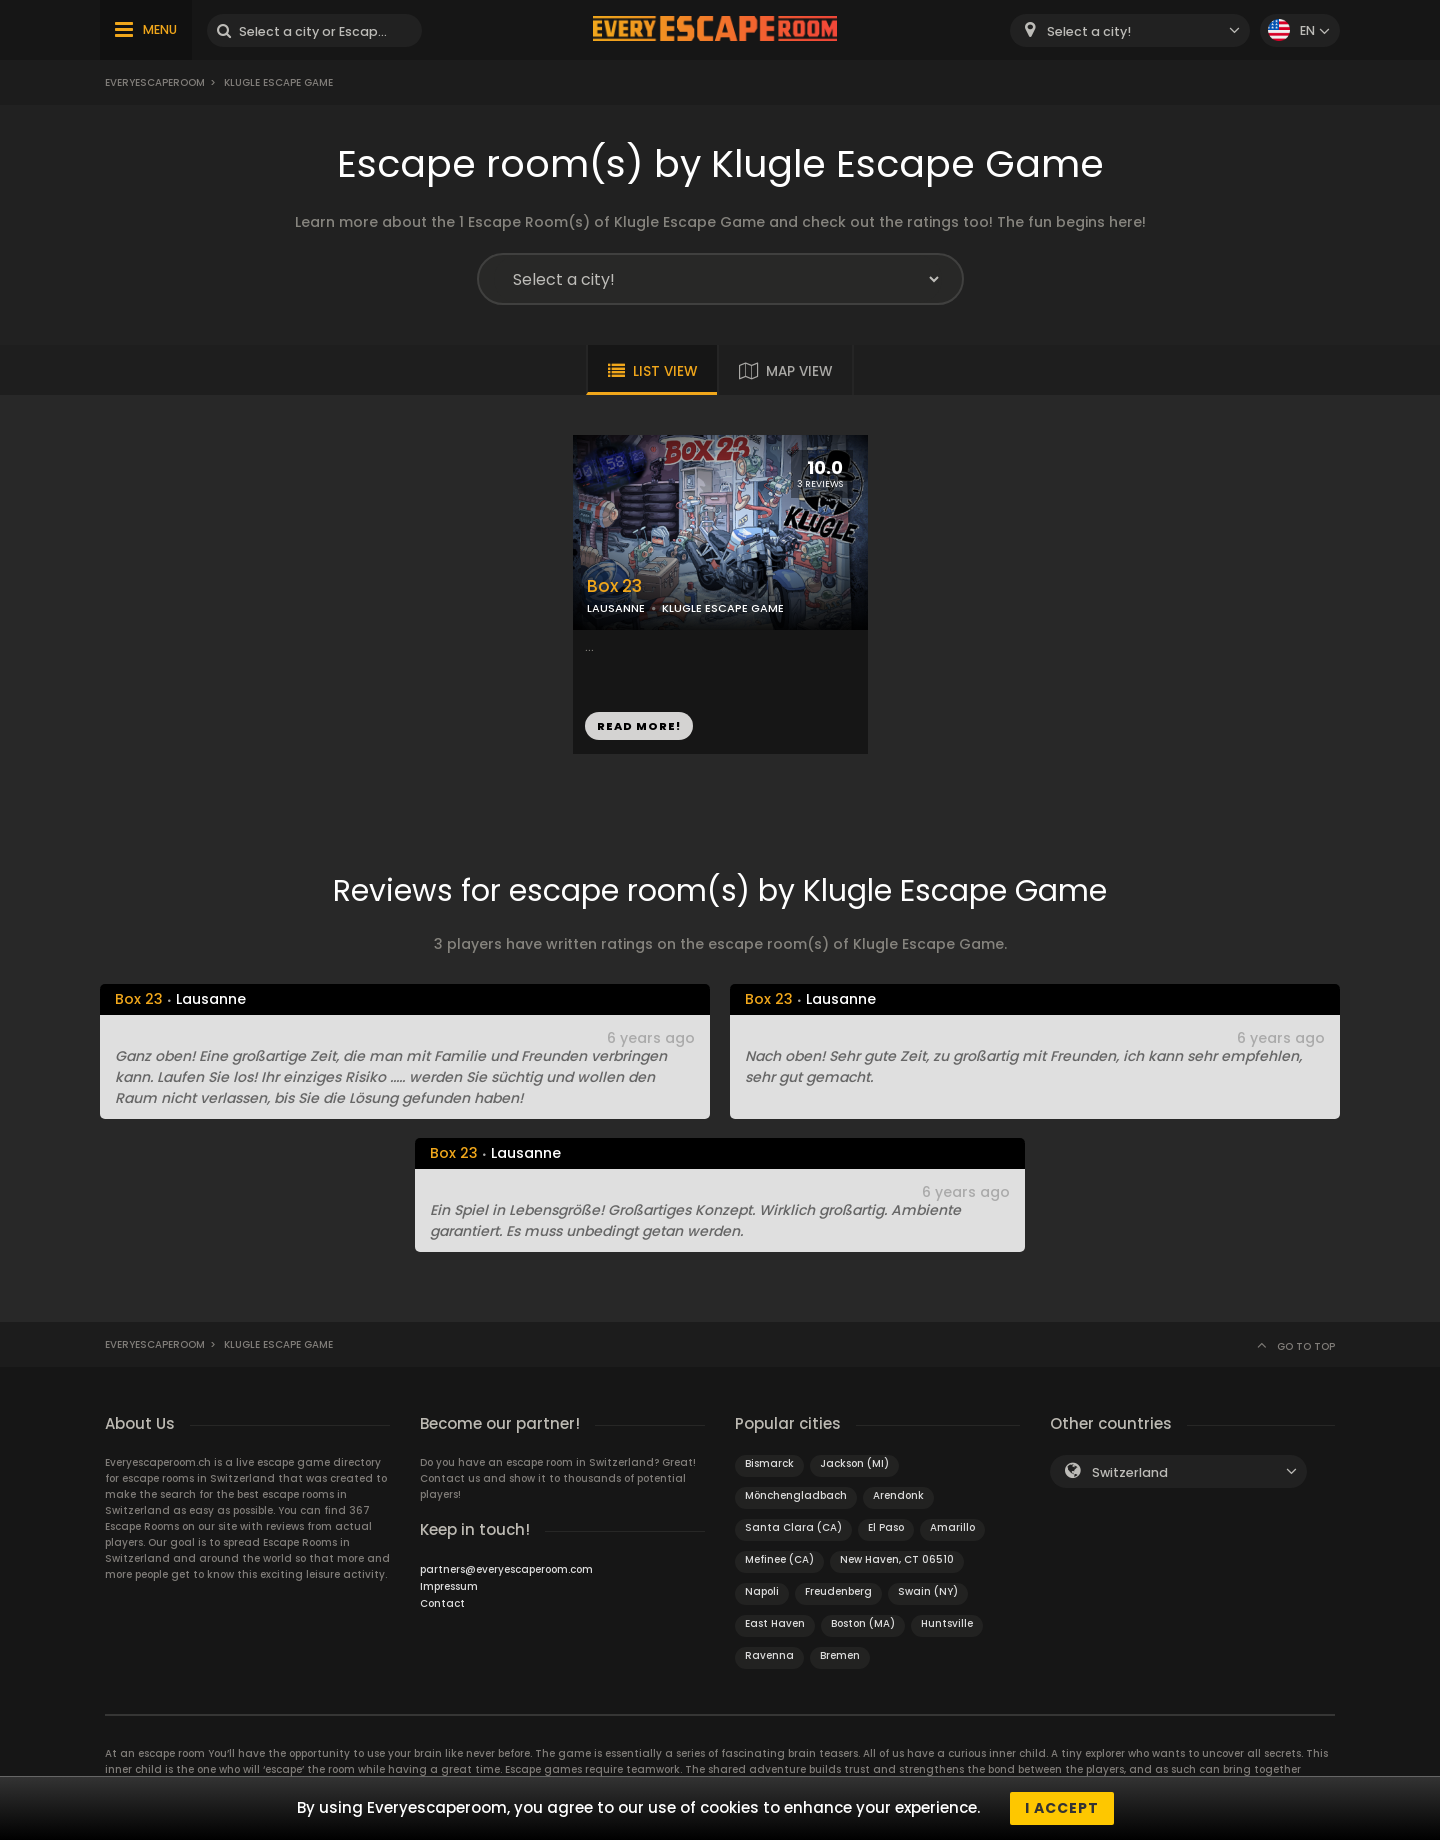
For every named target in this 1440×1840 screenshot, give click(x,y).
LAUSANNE (616, 608)
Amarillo (952, 1527)
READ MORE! (639, 726)
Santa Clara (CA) (793, 1527)
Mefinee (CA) (779, 1559)
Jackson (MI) (854, 1463)
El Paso (886, 1527)
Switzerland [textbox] (1130, 1472)
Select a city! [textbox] (1089, 31)
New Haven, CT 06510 (897, 1559)
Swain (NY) (928, 1591)
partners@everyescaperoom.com (506, 1569)
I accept (1062, 1808)
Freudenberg (838, 1591)
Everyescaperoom (155, 82)
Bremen (840, 1655)
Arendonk (898, 1495)
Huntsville (947, 1623)
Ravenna (769, 1655)
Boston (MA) (863, 1623)
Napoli (762, 1591)
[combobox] (1130, 30)
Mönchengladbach (796, 1495)
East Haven (775, 1623)
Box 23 (614, 586)
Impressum (449, 1586)
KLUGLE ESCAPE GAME (723, 608)
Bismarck (769, 1463)
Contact (442, 1603)
